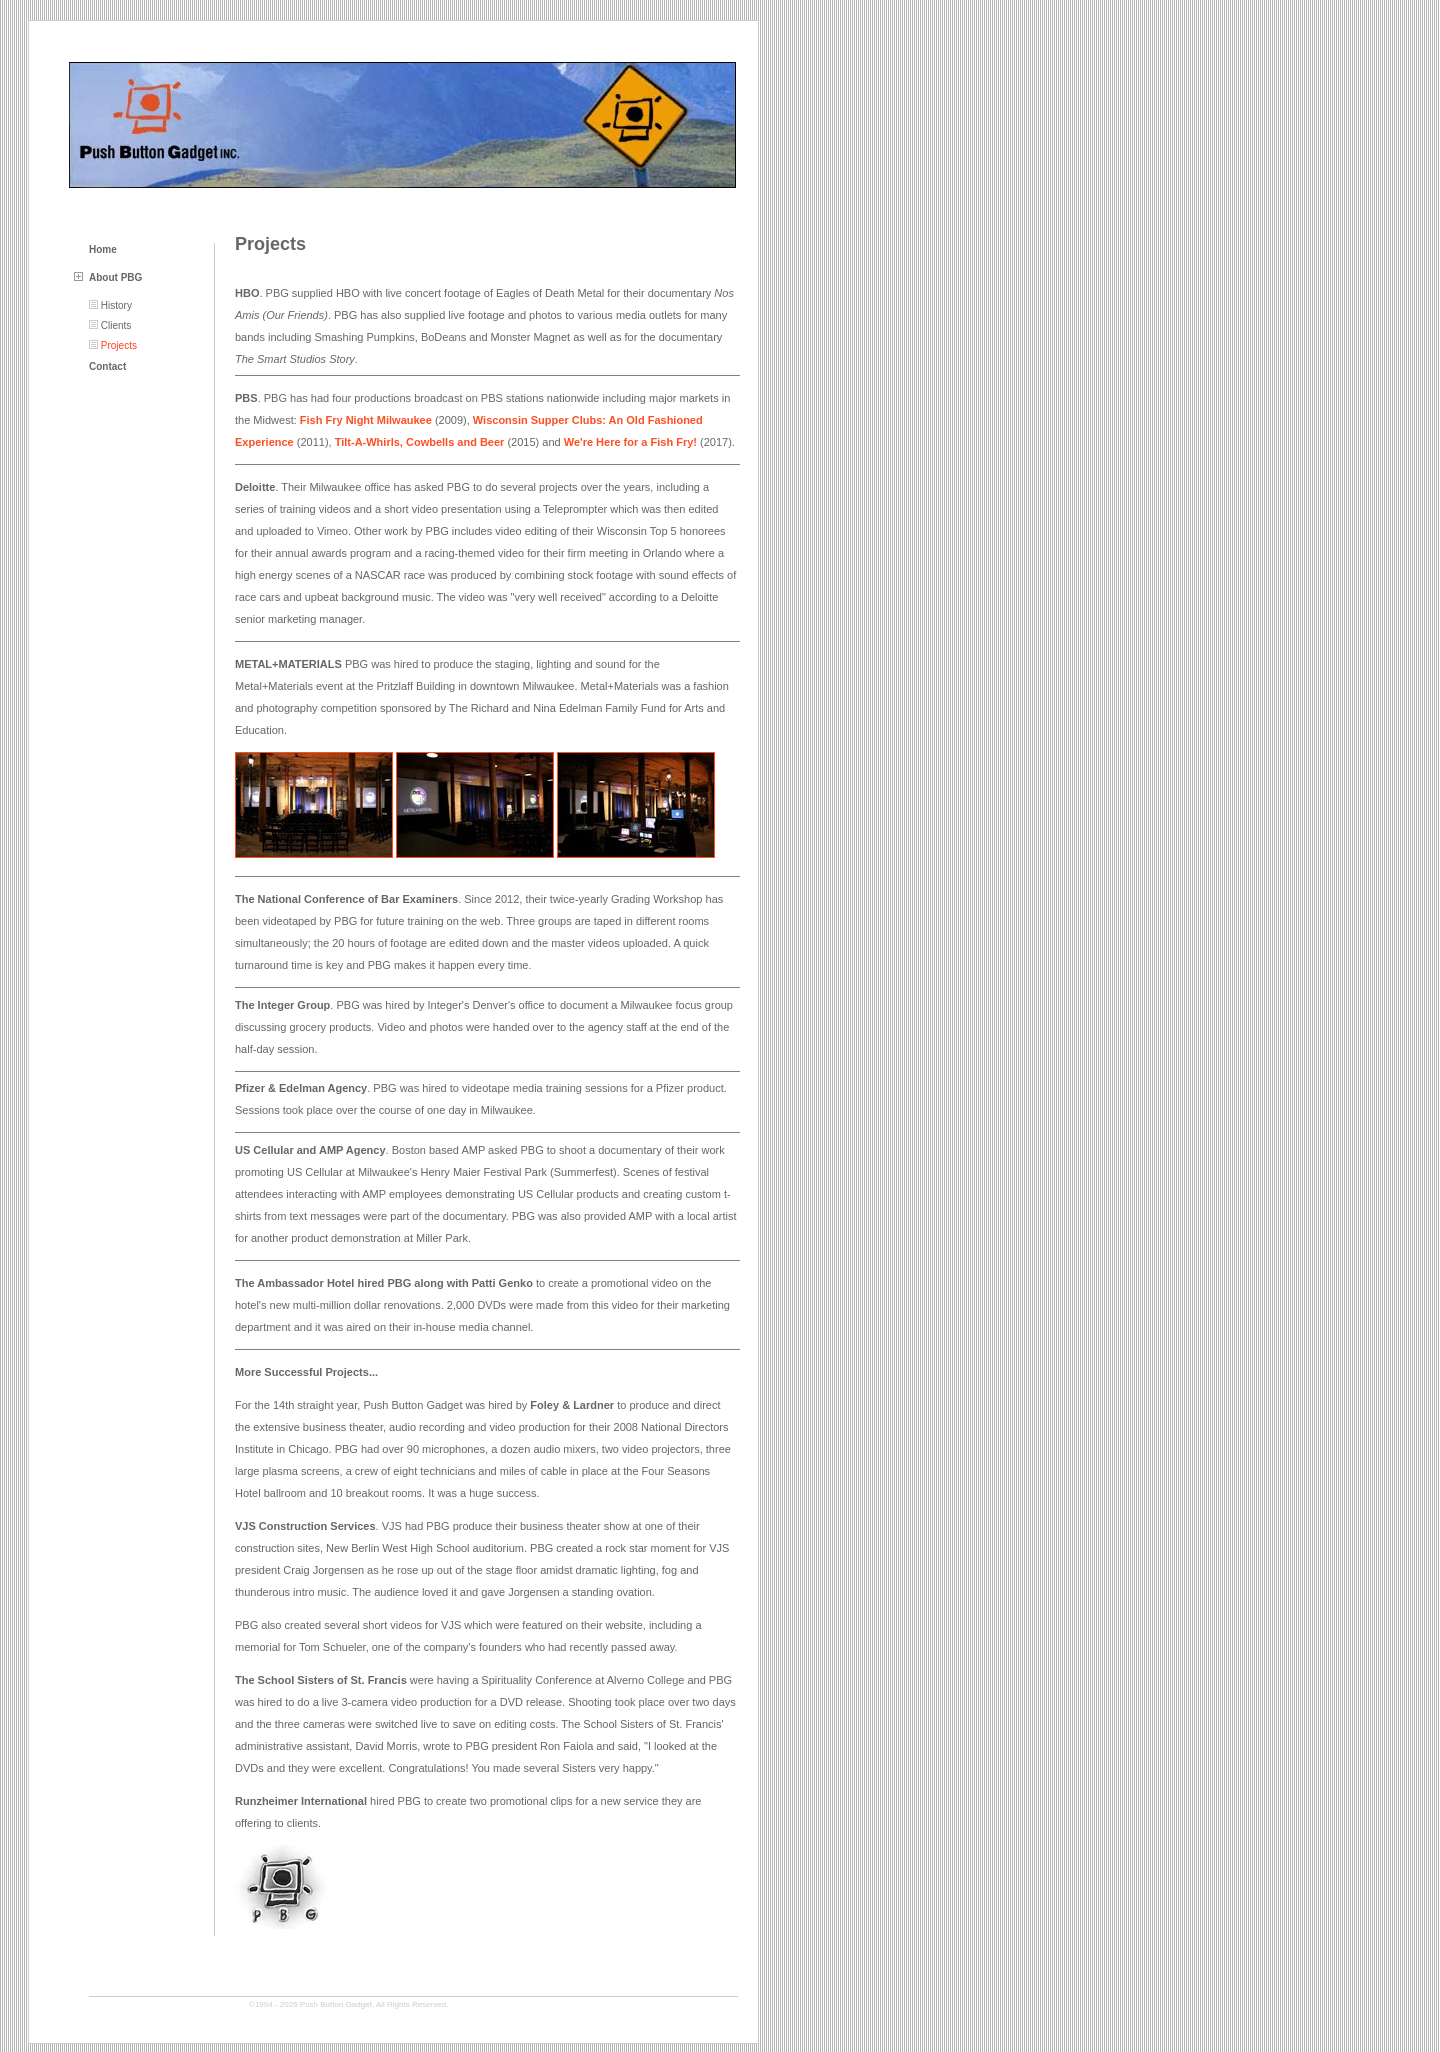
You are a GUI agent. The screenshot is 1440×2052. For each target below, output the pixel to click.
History (116, 305)
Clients (116, 325)
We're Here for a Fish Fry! (630, 442)
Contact (107, 366)
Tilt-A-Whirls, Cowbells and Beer (420, 442)
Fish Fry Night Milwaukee (366, 420)
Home (103, 249)
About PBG (115, 277)
